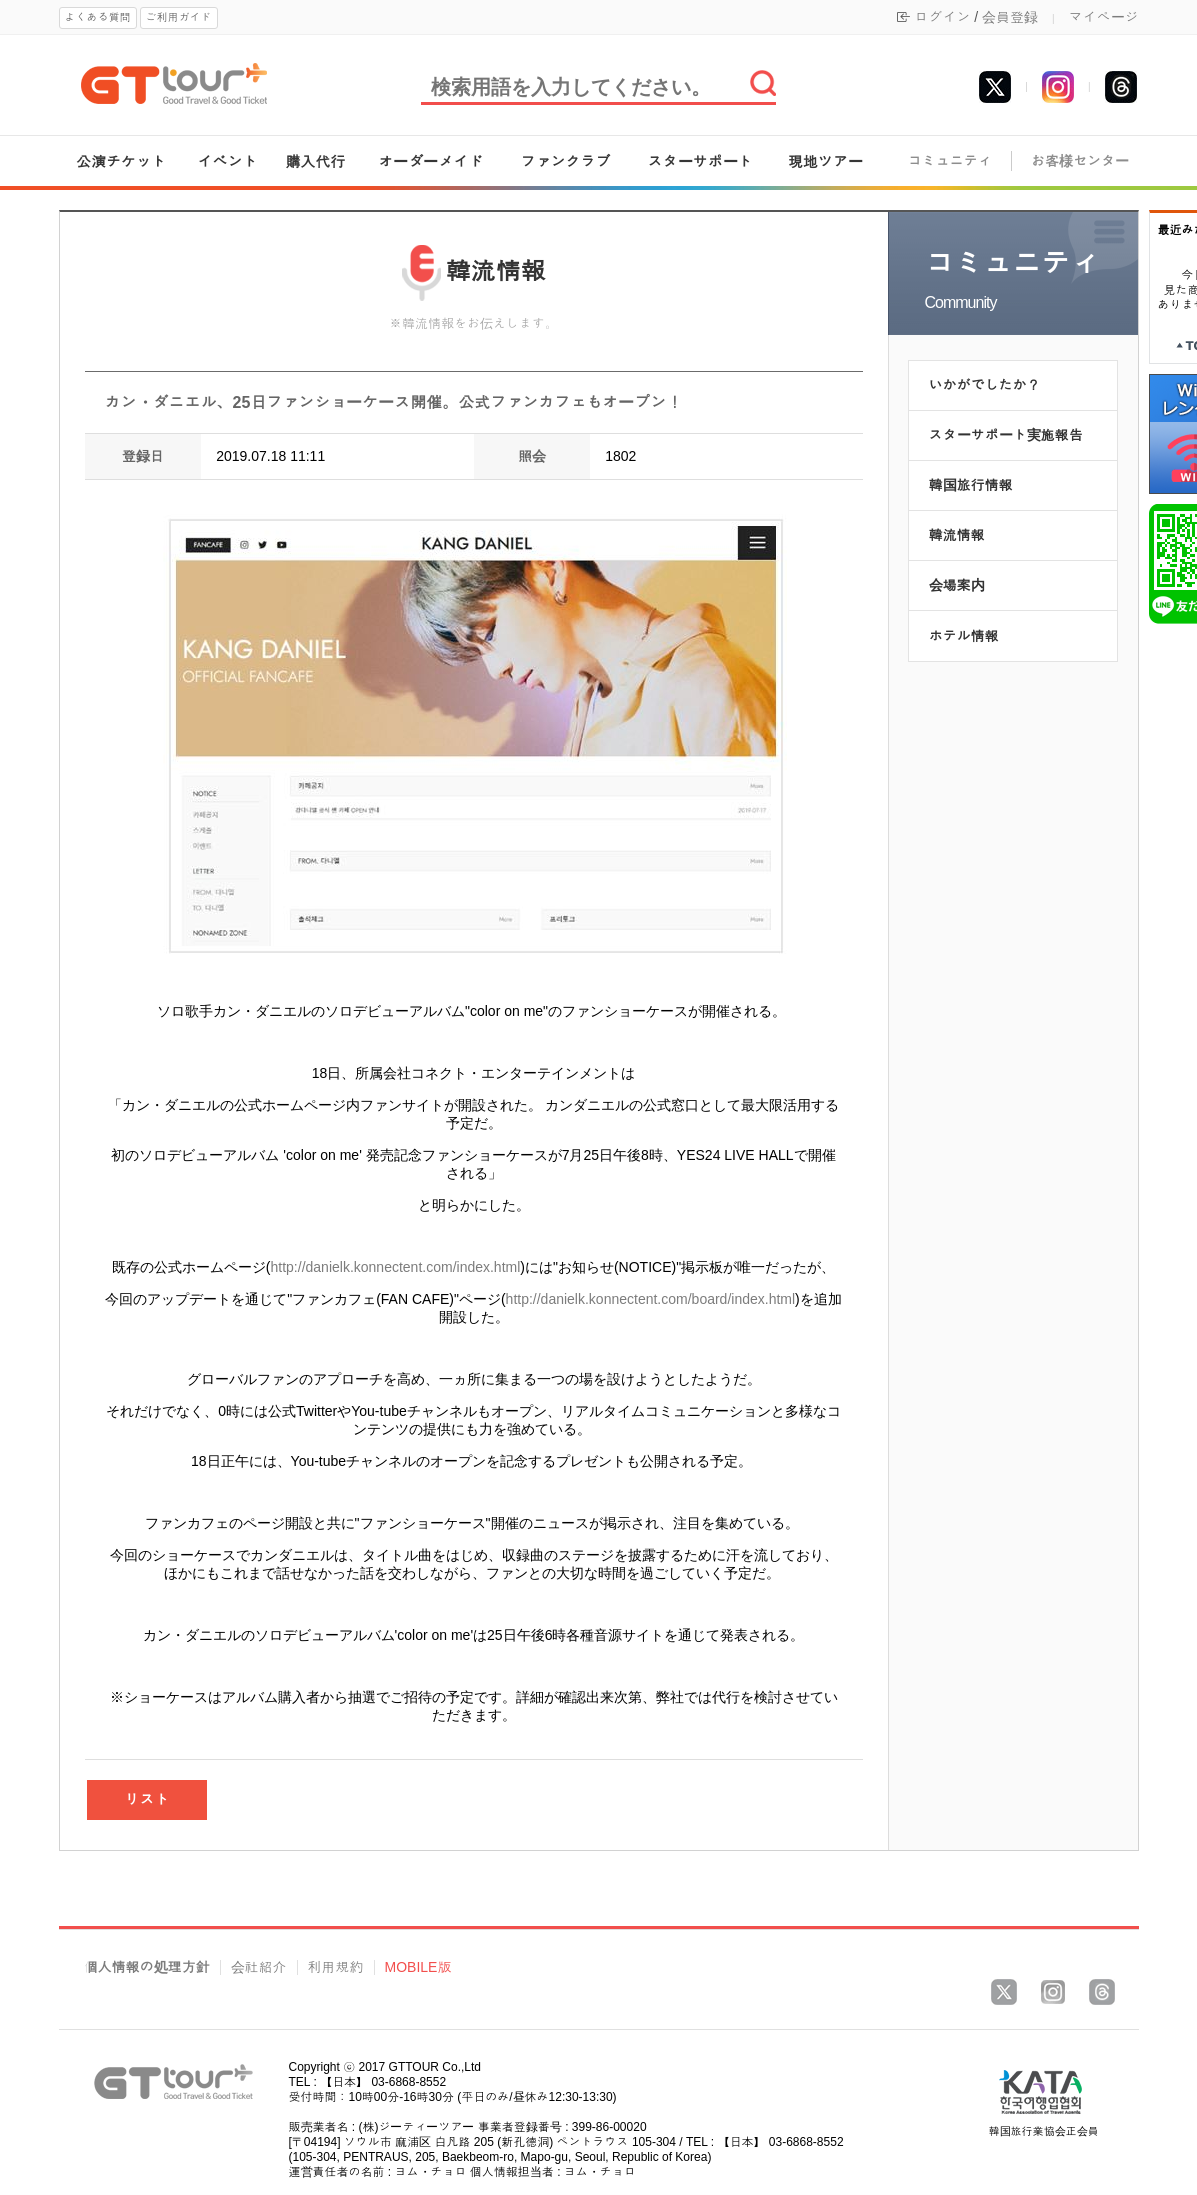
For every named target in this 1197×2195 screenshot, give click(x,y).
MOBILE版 (418, 1967)
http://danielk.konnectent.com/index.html (396, 1267)
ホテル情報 (964, 636)
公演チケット (121, 161)
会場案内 (957, 585)
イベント (228, 161)
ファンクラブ (566, 161)
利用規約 (336, 1967)
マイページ (1104, 17)
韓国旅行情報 (971, 485)
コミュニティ (950, 161)
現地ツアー (825, 161)
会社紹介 (259, 1967)
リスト (146, 1799)
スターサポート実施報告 (1006, 435)
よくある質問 (98, 17)
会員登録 (1010, 17)
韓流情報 (957, 535)
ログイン (942, 17)
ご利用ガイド (179, 17)
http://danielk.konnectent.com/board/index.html (651, 1299)
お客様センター (1080, 161)
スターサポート (700, 161)
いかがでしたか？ (985, 385)
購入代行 (315, 161)
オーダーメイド (430, 161)
